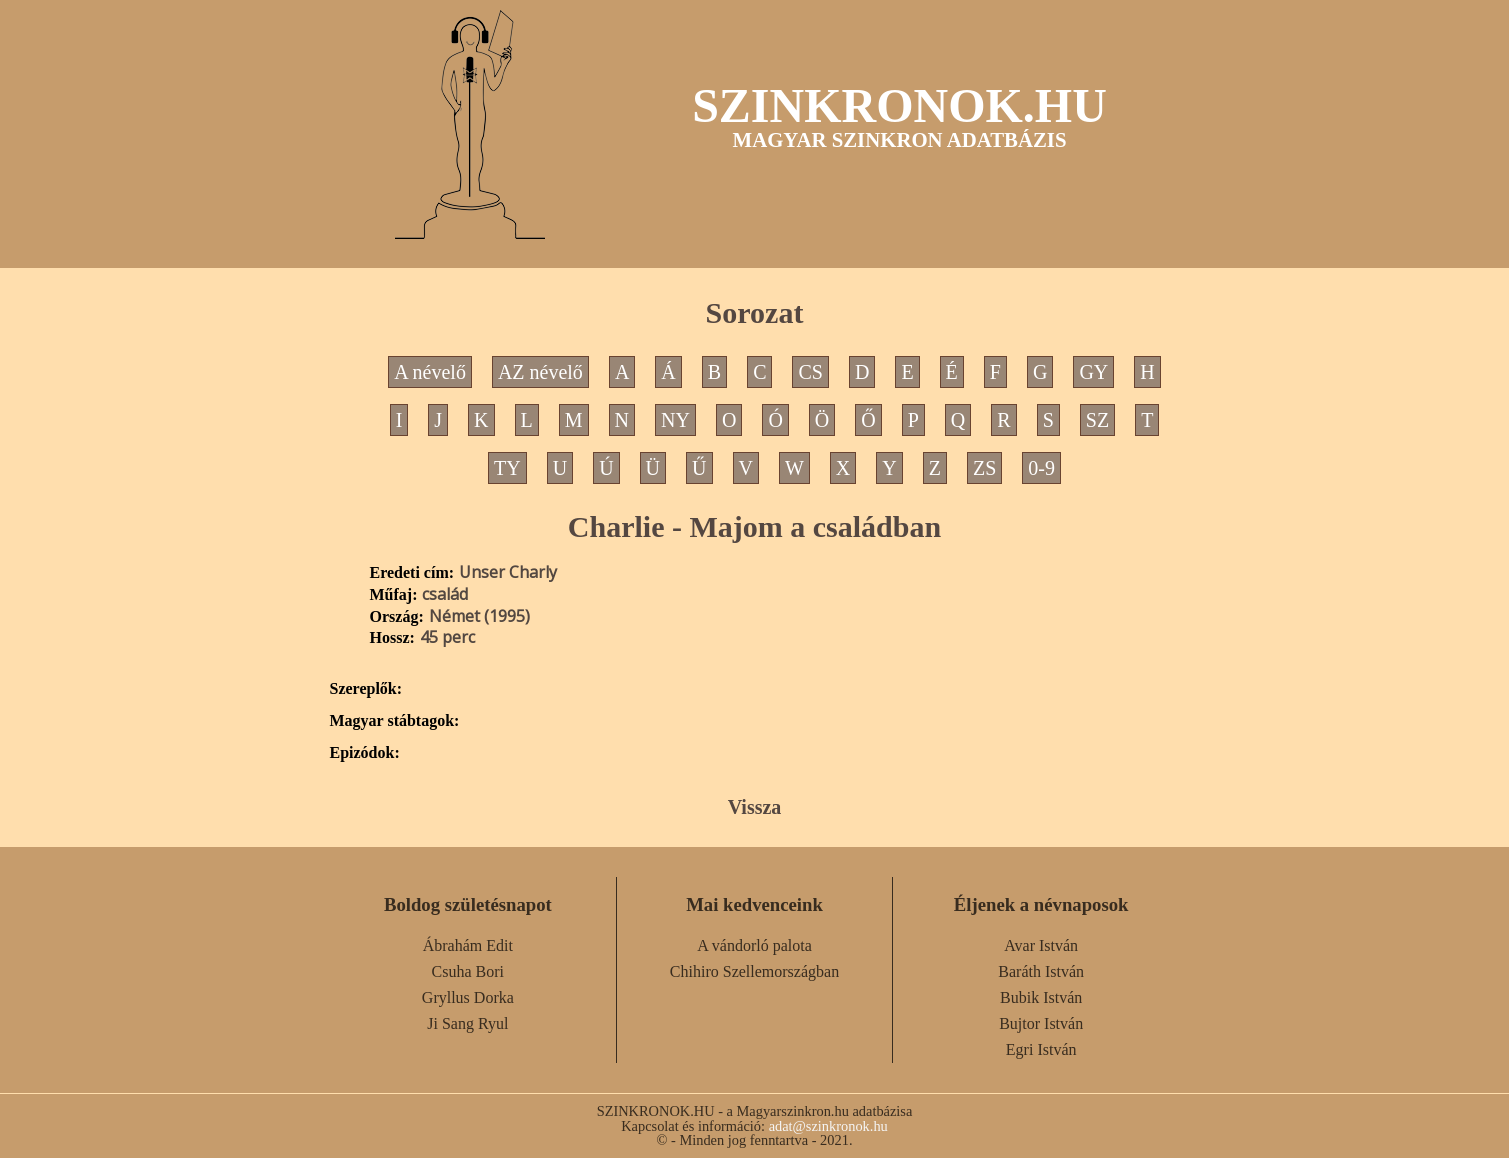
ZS (984, 468)
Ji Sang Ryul (467, 1023)
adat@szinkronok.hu (828, 1126)
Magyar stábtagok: (395, 721)
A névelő (430, 372)
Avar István (1041, 945)
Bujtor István (1041, 1023)
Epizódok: (365, 753)
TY (507, 468)
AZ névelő (540, 372)
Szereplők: (366, 689)
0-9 (1041, 468)
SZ (1097, 420)
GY (1093, 372)
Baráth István (1041, 971)
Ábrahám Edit (468, 945)
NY (675, 420)
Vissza (755, 807)
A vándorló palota (754, 945)
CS (810, 372)
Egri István (1041, 1049)
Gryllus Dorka (468, 997)
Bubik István (1041, 997)
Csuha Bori (468, 971)
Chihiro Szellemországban (754, 971)
